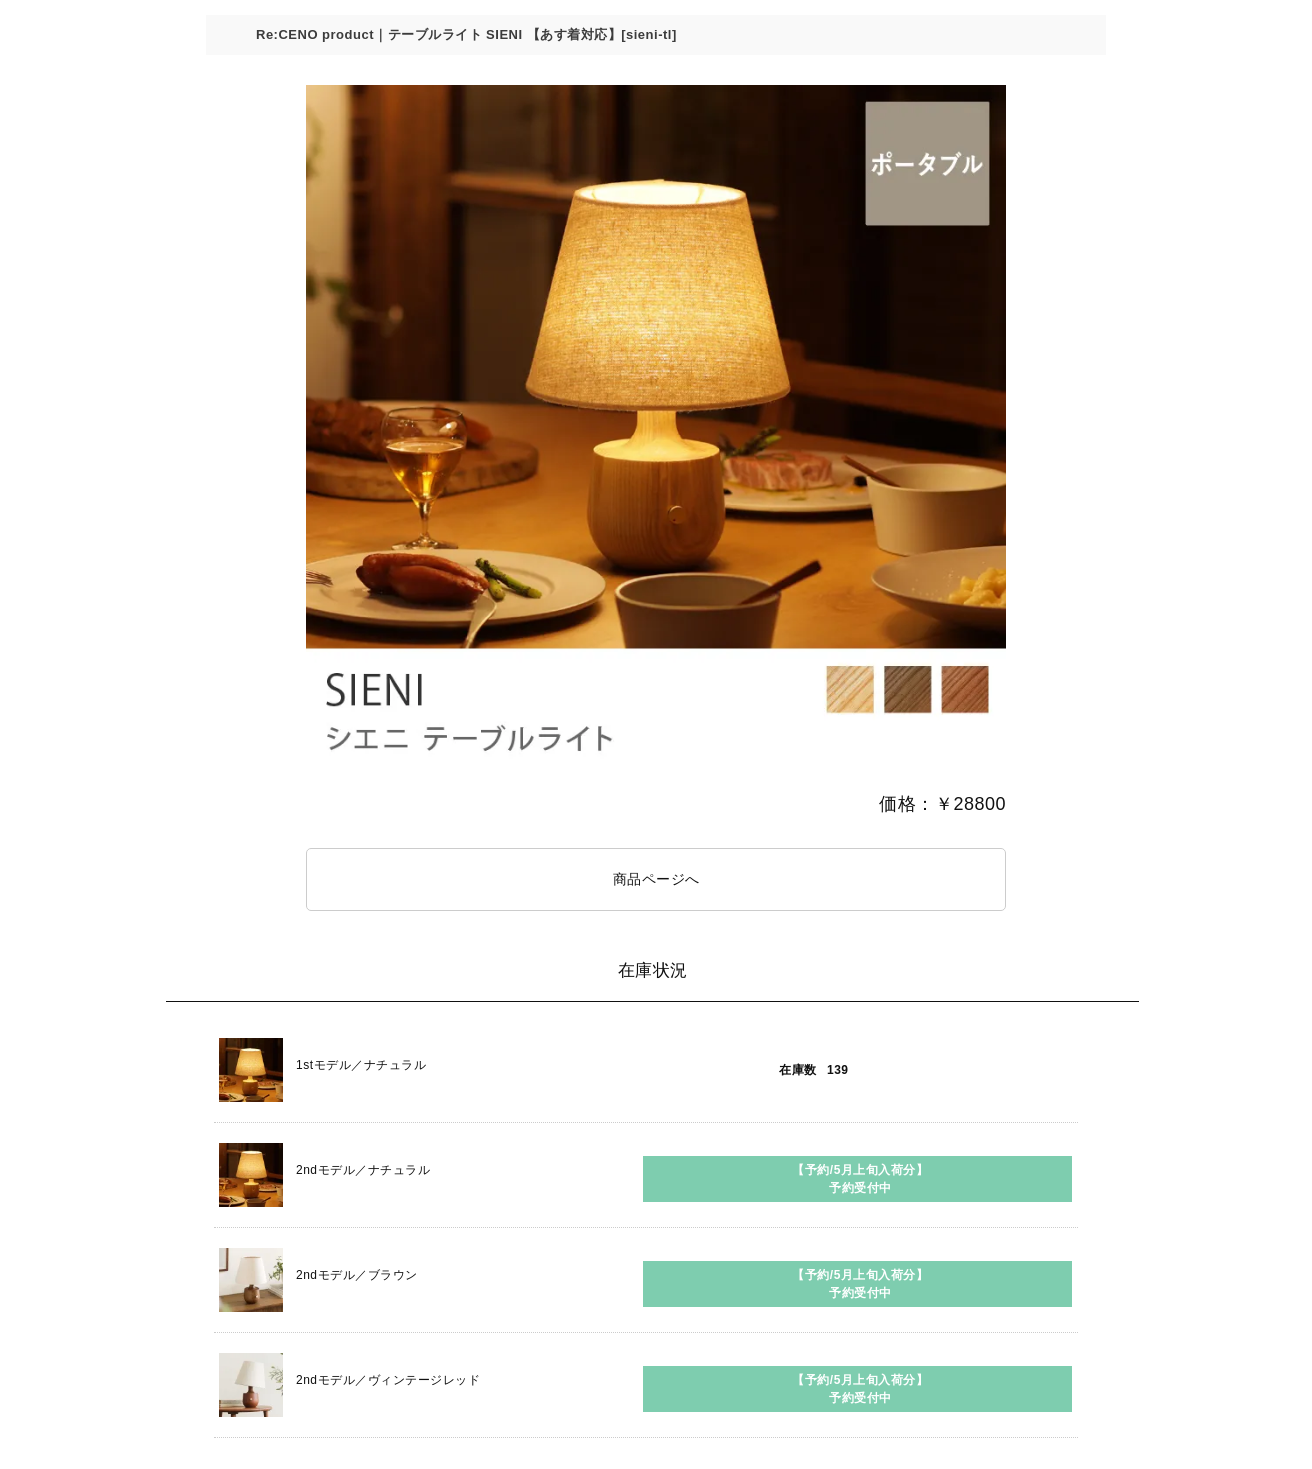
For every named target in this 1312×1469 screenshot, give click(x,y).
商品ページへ (656, 879)
